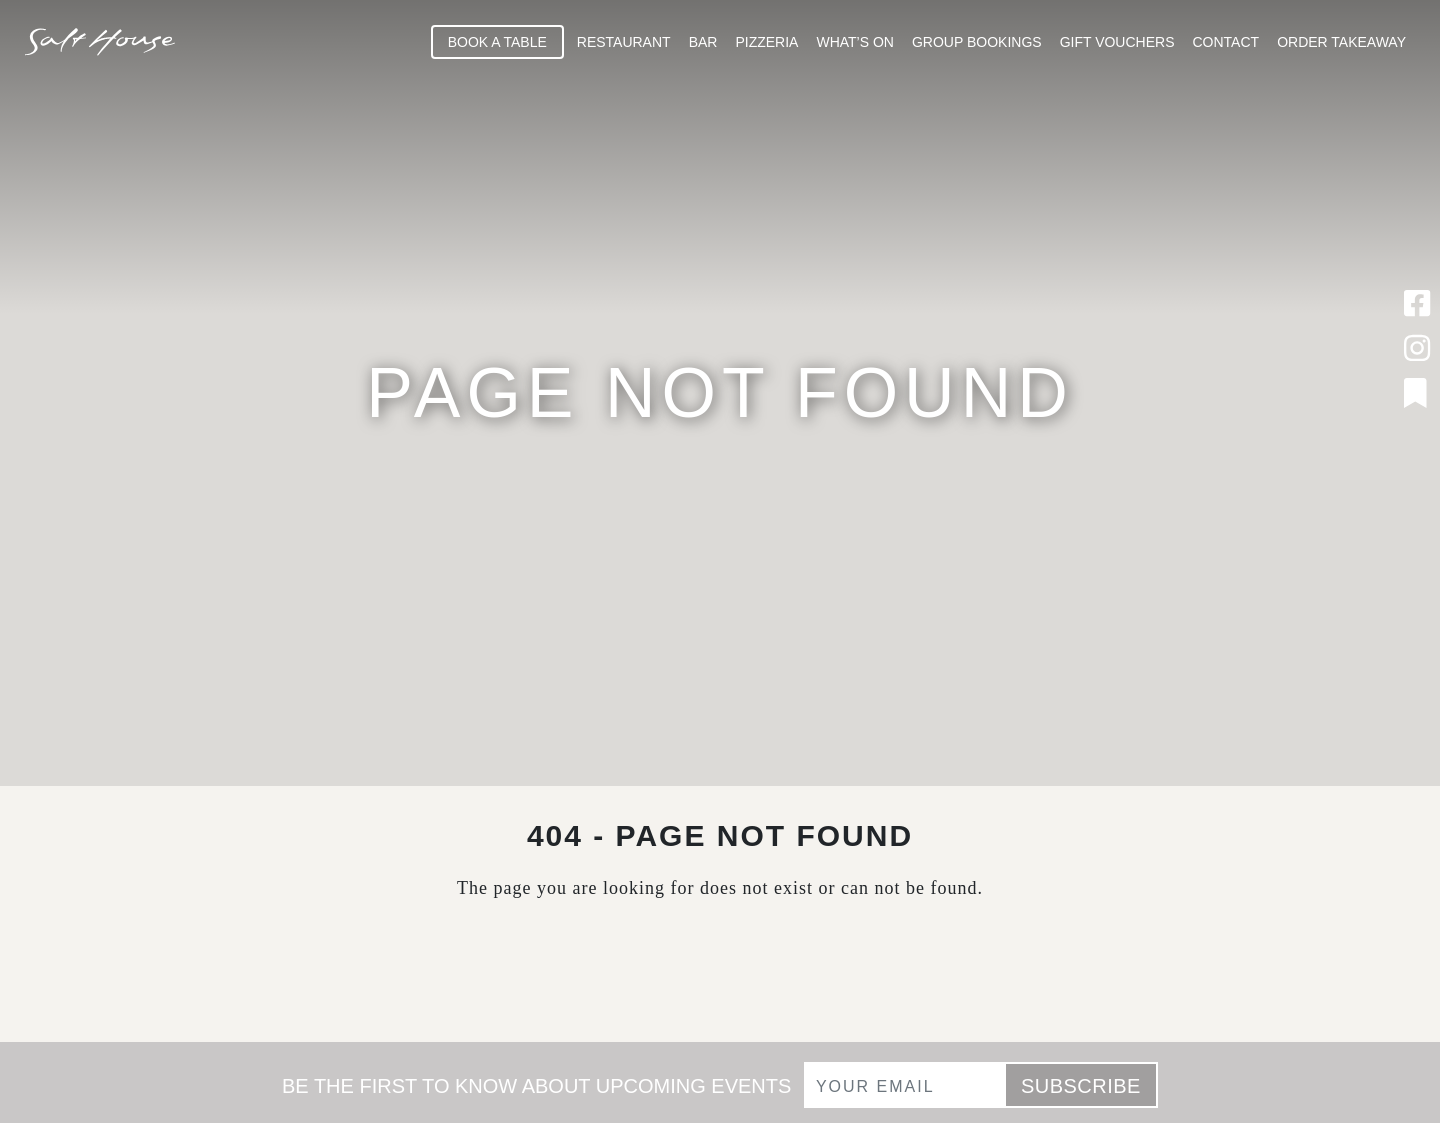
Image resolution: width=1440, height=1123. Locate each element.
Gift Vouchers (1117, 42)
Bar (703, 42)
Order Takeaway (1341, 42)
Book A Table (497, 42)
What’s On (855, 42)
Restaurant (624, 42)
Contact (1226, 42)
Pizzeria (766, 42)
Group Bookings (977, 42)
